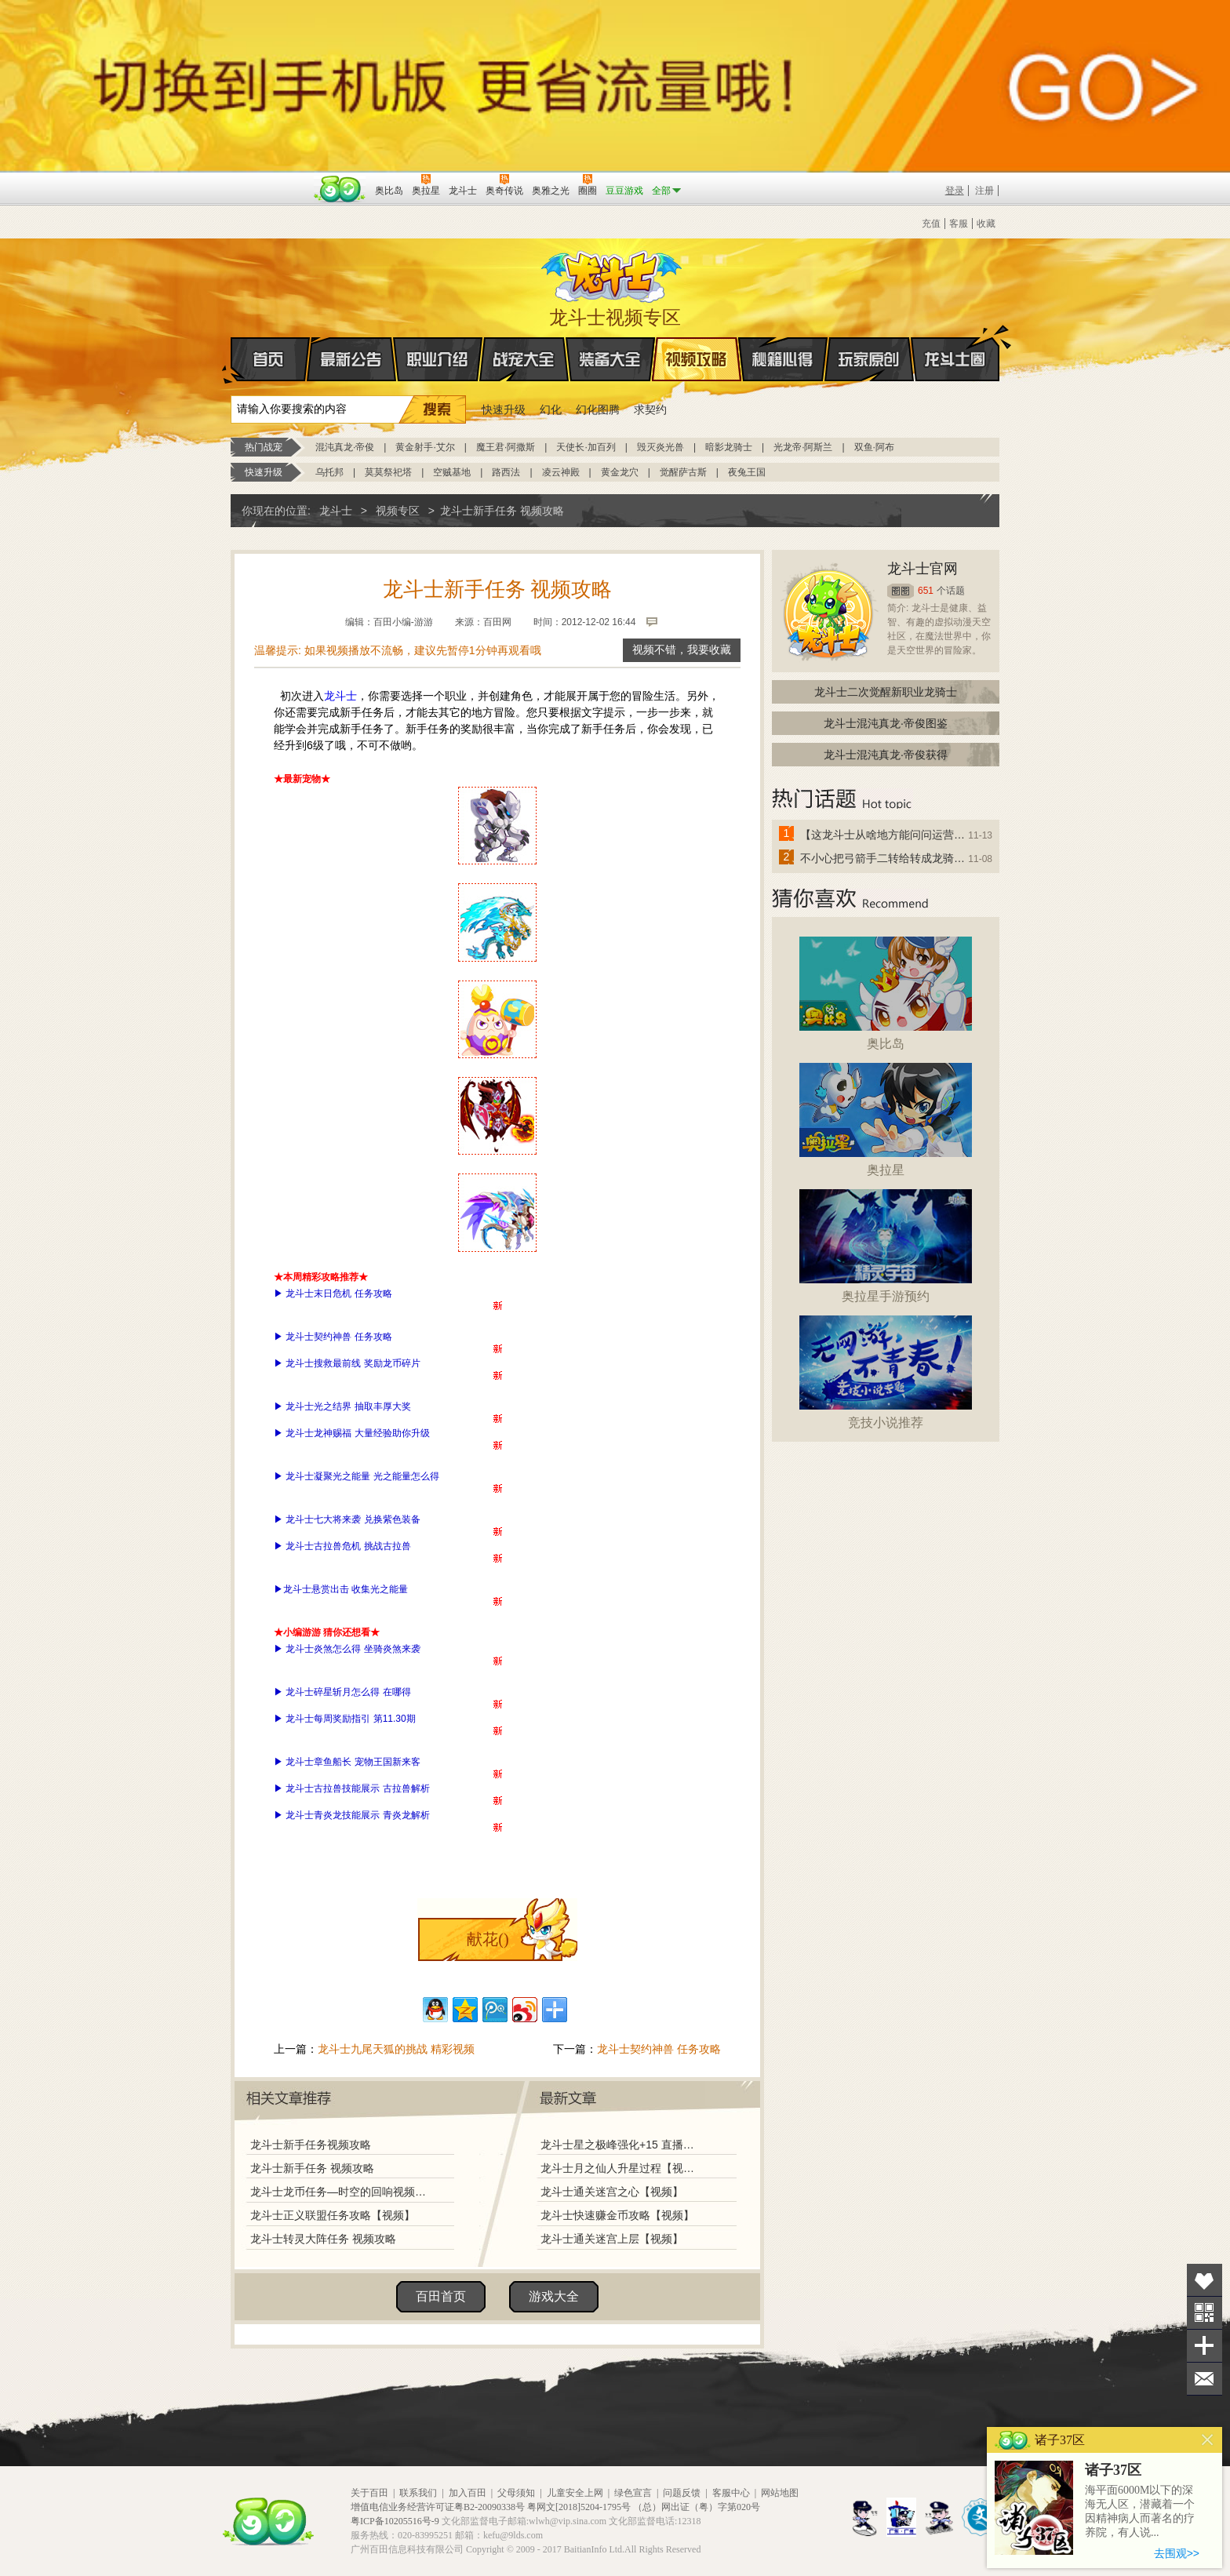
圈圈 (900, 591)
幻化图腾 (598, 409)
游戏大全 (554, 2296)
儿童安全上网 (575, 2492)
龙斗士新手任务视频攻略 (310, 2144)
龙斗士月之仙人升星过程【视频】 (622, 2168)
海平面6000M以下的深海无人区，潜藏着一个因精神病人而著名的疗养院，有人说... (1140, 2511)
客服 (958, 223)
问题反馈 (682, 2492)
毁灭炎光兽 (660, 447)
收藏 (986, 223)
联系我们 (418, 2492)
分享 (1204, 2346)
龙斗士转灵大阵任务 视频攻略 (323, 2238)
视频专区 (398, 510)
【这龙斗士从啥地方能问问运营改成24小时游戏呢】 (883, 834)
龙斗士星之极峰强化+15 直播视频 (622, 2144)
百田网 (340, 189)
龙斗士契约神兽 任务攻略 (659, 2049)
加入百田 (467, 2492)
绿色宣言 (633, 2492)
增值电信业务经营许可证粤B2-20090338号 (438, 2506)
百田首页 (441, 2296)
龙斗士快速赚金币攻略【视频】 (617, 2215)
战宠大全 (524, 359)
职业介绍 (437, 359)
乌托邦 (329, 472)
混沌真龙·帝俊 (344, 447)
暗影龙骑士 (728, 447)
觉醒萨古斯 (683, 472)
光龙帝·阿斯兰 (802, 447)
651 (925, 590)
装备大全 (610, 359)
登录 (954, 190)
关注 (1204, 2313)
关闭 (1207, 2440)
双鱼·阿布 (874, 447)
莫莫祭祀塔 (388, 472)
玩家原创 (869, 359)
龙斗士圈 (955, 344)
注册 (984, 190)
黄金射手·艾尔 (424, 447)
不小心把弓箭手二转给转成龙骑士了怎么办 (883, 858)
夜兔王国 (747, 472)
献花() (487, 1939)
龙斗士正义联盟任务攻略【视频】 (332, 2215)
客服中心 (731, 2492)
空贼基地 (452, 472)
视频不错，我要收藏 (681, 650)
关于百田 (369, 2492)
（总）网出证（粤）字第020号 (696, 2506)
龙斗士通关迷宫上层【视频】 (611, 2238)
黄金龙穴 (620, 472)
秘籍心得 (783, 359)
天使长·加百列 (585, 447)
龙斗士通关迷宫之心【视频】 (611, 2191)
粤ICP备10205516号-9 (395, 2521)
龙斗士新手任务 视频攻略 (312, 2168)
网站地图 (780, 2492)
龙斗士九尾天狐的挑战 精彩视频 (396, 2049)
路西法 (506, 472)
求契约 (650, 409)
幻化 (551, 409)
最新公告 (351, 359)
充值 (931, 223)
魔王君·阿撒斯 (505, 447)
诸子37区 (1113, 2470)
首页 (232, 360)
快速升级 (504, 409)
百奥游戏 (270, 180)
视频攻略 (696, 359)
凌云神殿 (561, 472)
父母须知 (516, 2492)
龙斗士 (613, 273)
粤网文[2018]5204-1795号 (579, 2506)
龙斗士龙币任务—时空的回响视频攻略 (338, 2191)
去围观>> (1176, 2553)
